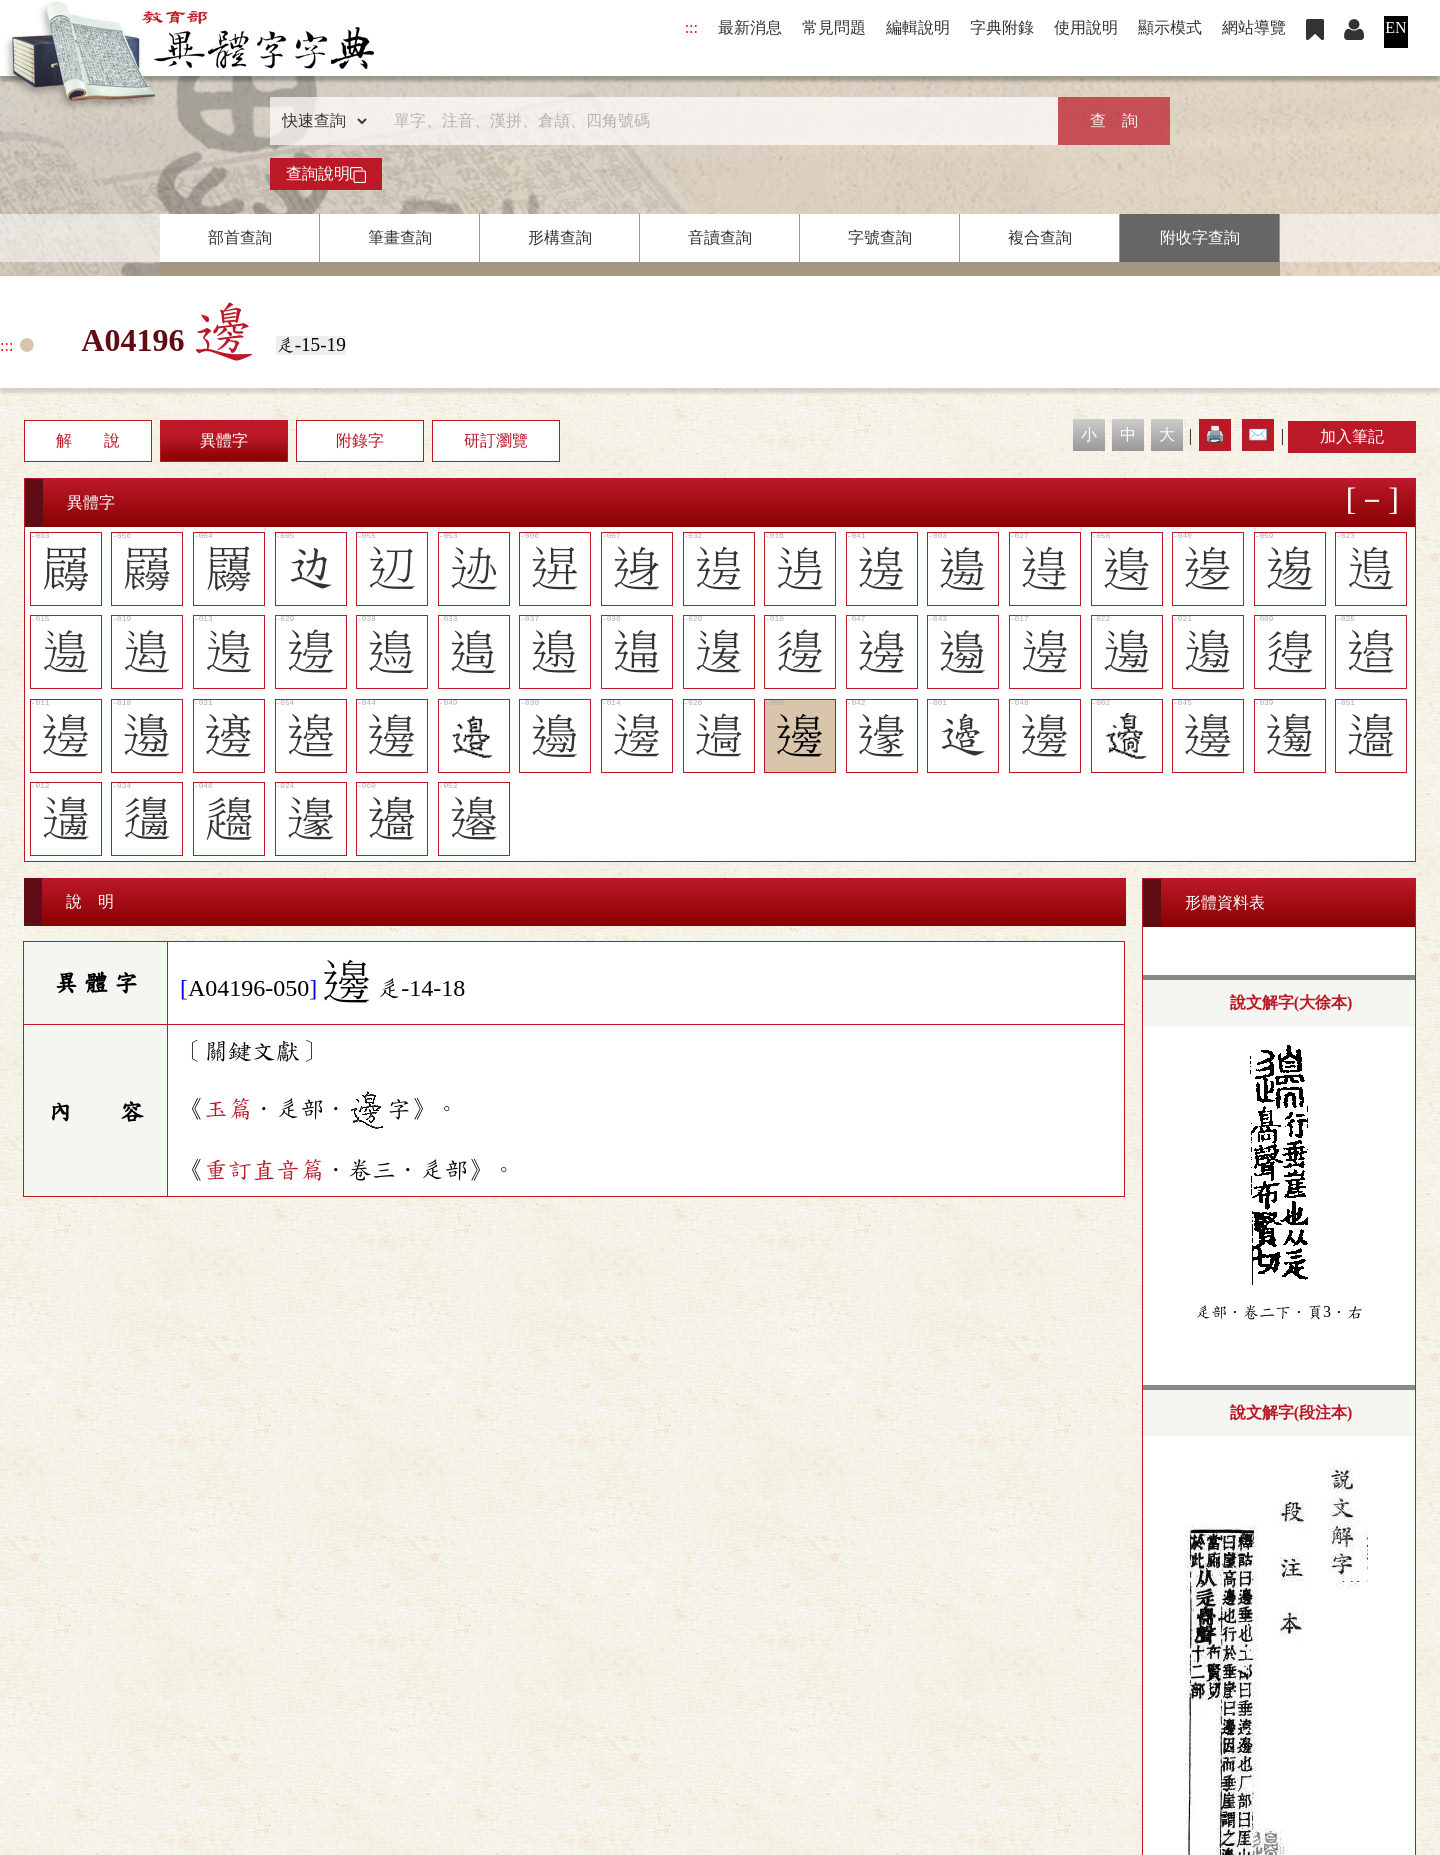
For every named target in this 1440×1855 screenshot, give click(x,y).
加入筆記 (1352, 436)
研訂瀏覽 (496, 440)
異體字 (224, 440)
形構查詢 (560, 237)
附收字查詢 (1200, 237)
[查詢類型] (320, 121)
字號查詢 (880, 237)
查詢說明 (326, 174)
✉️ (1258, 434)
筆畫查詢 (400, 237)
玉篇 (228, 1109)
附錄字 (360, 440)
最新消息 (750, 27)
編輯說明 (918, 27)
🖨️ (1215, 434)
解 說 (88, 440)
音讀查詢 (720, 237)
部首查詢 (240, 237)
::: (691, 27)
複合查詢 (1040, 237)
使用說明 (1086, 27)
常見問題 (834, 27)
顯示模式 (1170, 27)
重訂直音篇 (264, 1170)
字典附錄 (1002, 27)
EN (1395, 27)
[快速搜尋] (713, 121)
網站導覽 (1254, 27)
